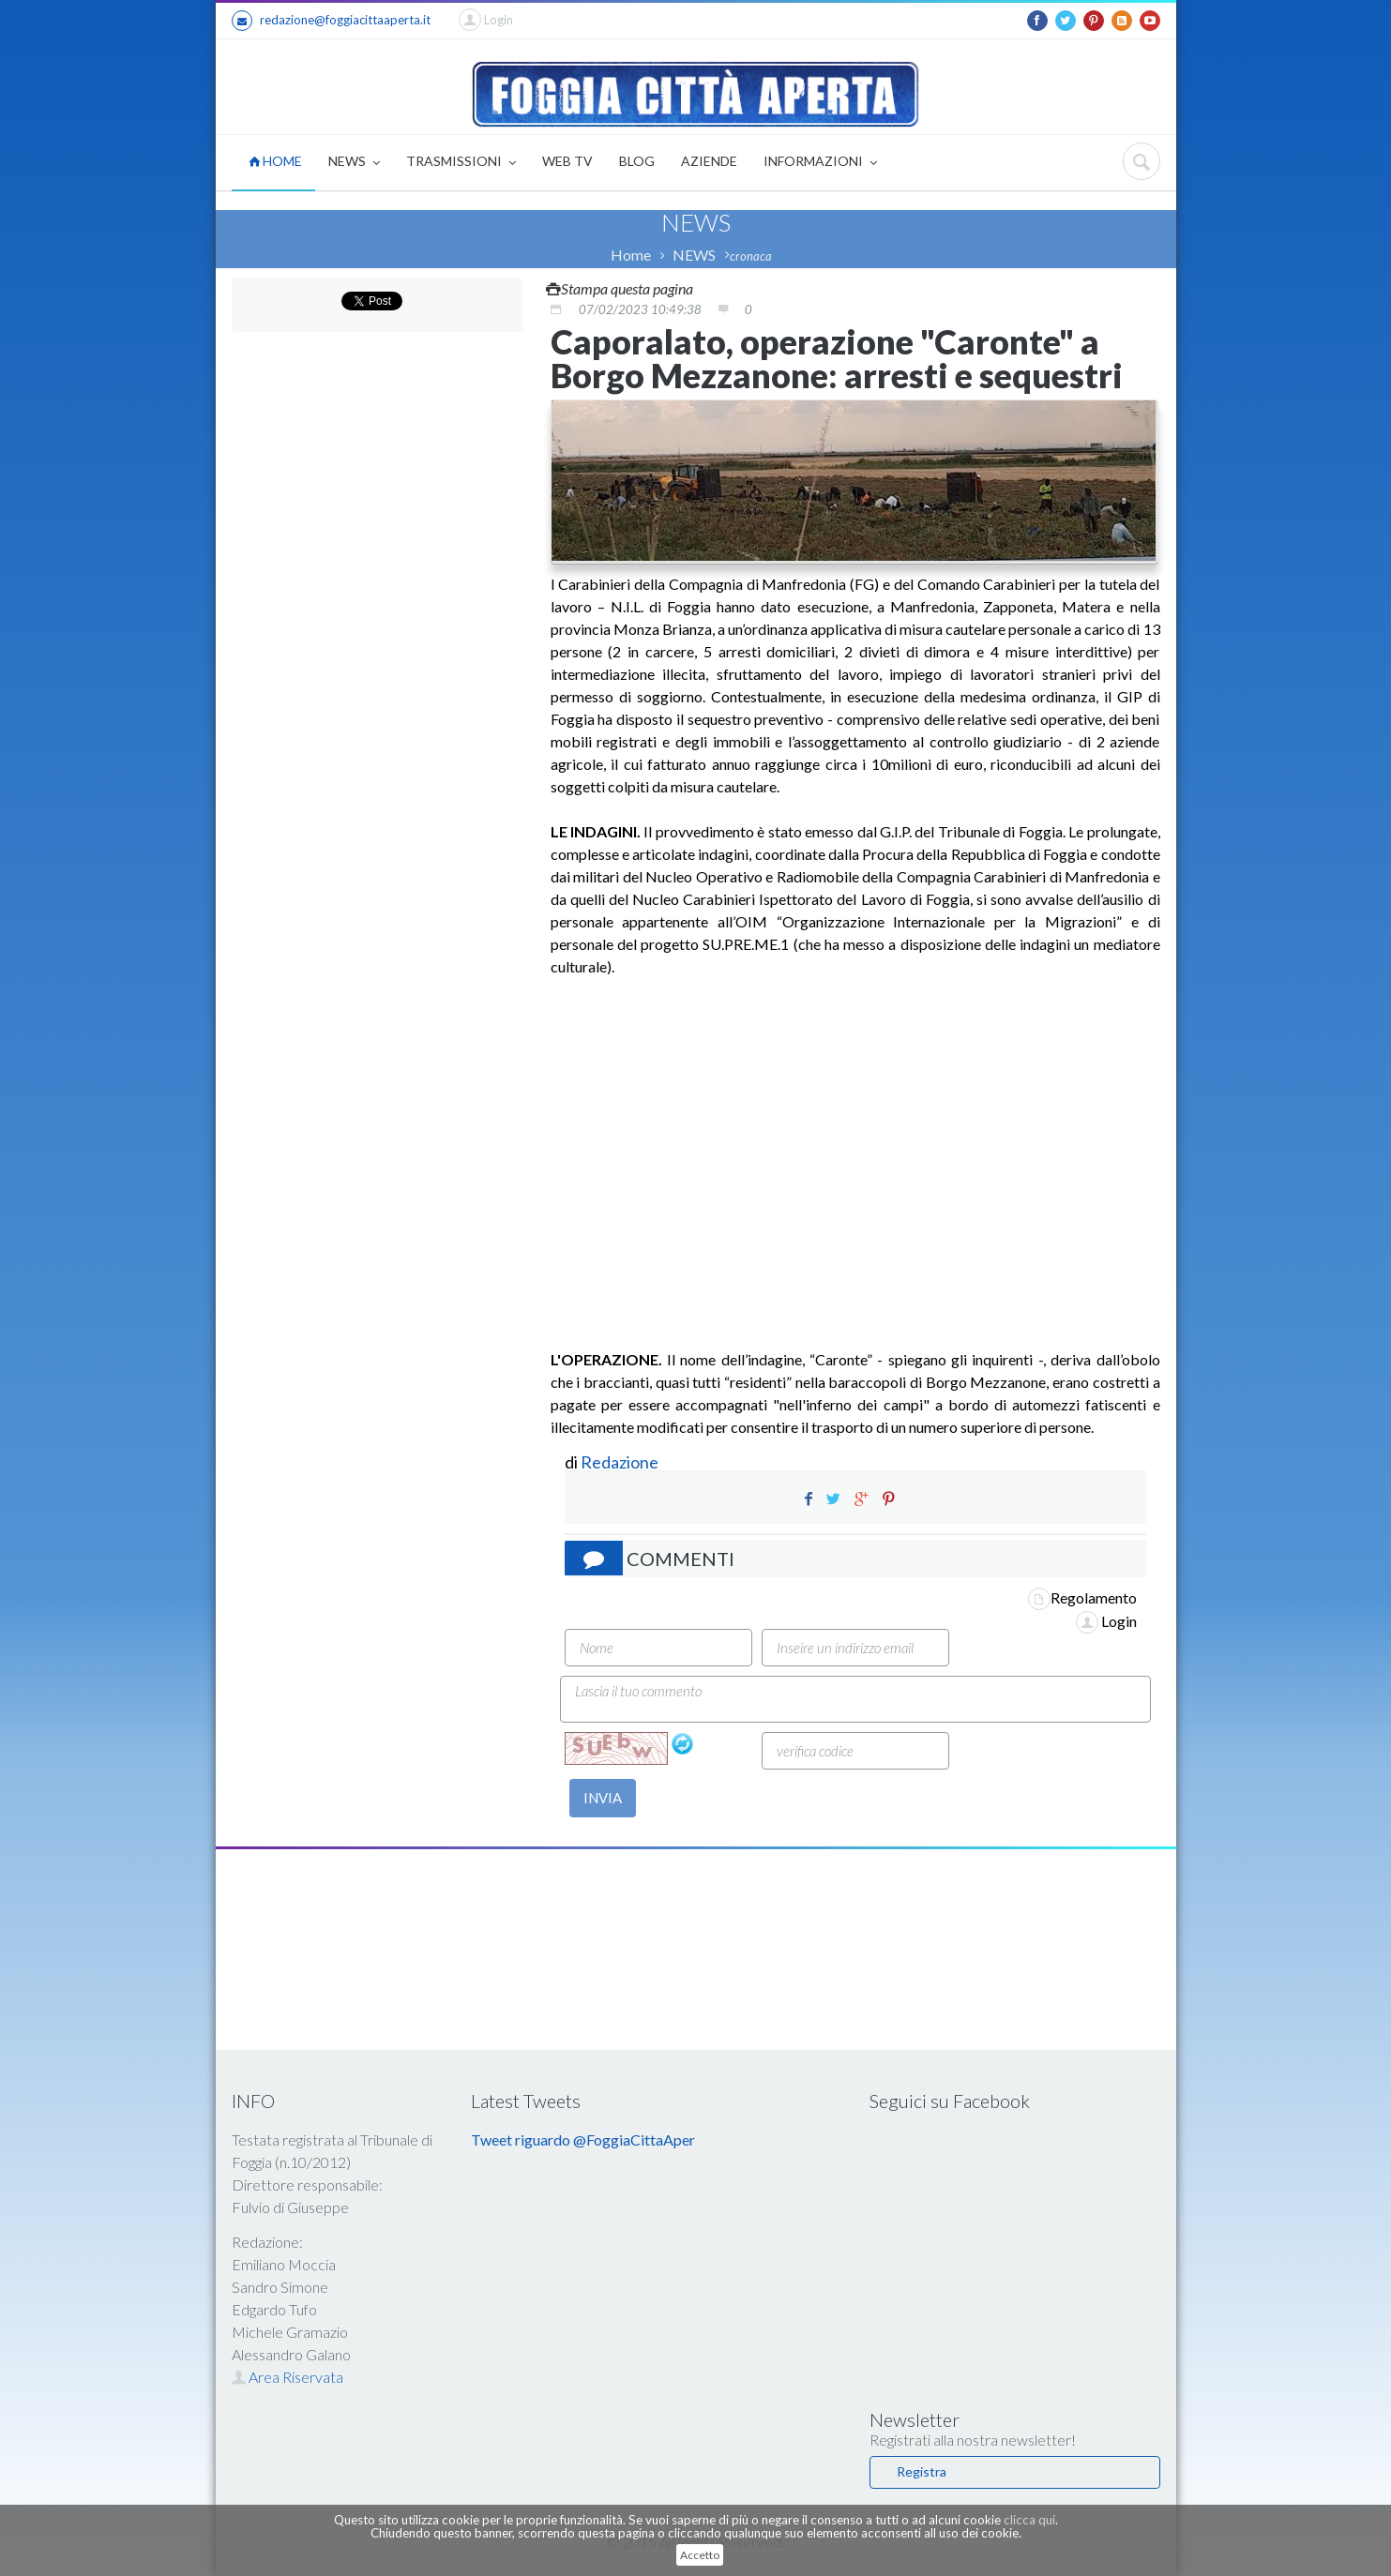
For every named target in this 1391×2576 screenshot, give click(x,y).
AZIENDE (709, 161)
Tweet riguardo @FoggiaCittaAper (583, 2139)
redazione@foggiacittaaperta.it (331, 20)
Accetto (699, 2555)
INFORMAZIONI (820, 162)
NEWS (354, 162)
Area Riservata (287, 2377)
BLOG (637, 161)
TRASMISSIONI (461, 162)
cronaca (751, 256)
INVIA (602, 1797)
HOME (275, 161)
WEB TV (567, 161)
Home (631, 255)
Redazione (621, 1462)
